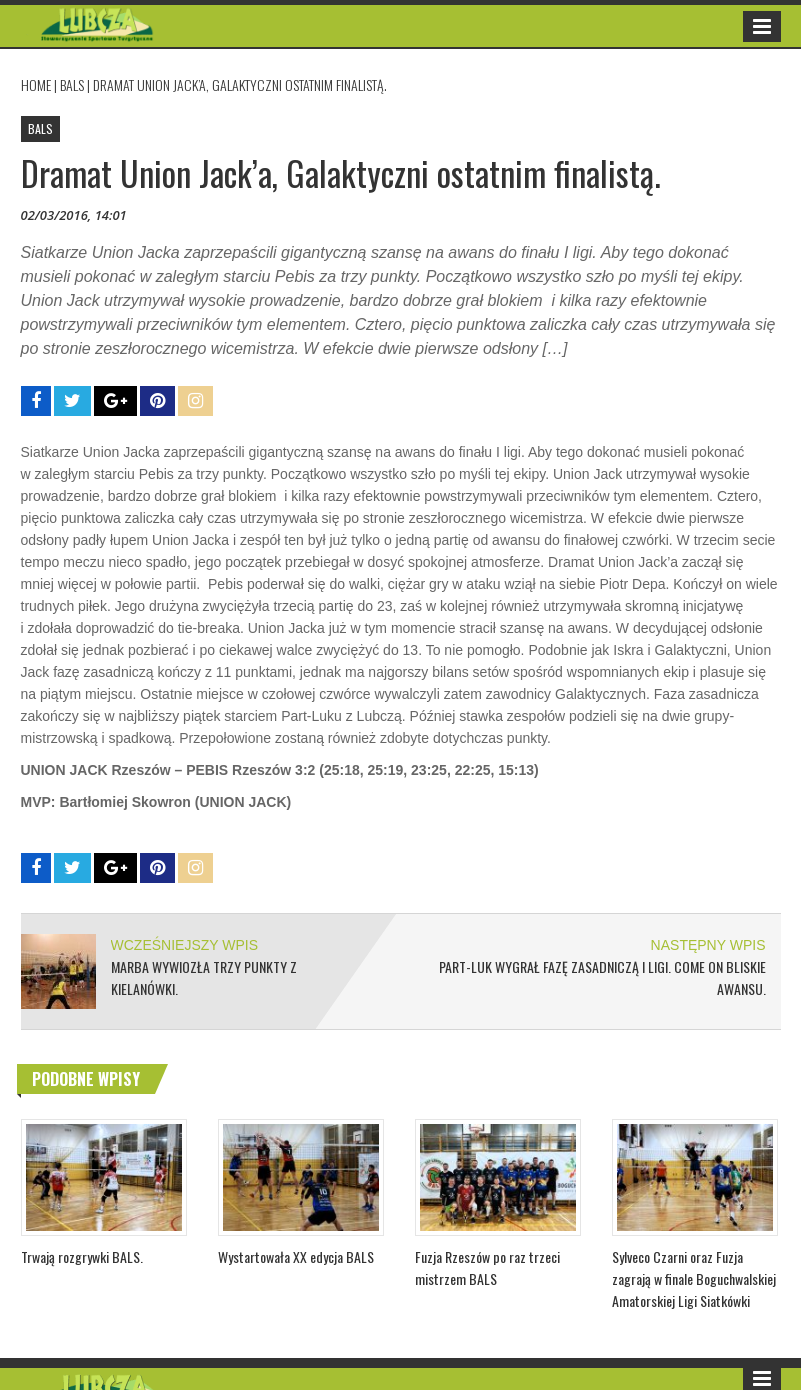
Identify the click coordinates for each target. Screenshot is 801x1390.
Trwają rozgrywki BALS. (82, 1256)
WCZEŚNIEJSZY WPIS (185, 945)
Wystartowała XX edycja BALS (296, 1256)
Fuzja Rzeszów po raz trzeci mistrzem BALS (487, 1267)
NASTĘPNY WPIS (708, 945)
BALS (72, 84)
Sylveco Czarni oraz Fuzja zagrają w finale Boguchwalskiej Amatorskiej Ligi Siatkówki (694, 1278)
